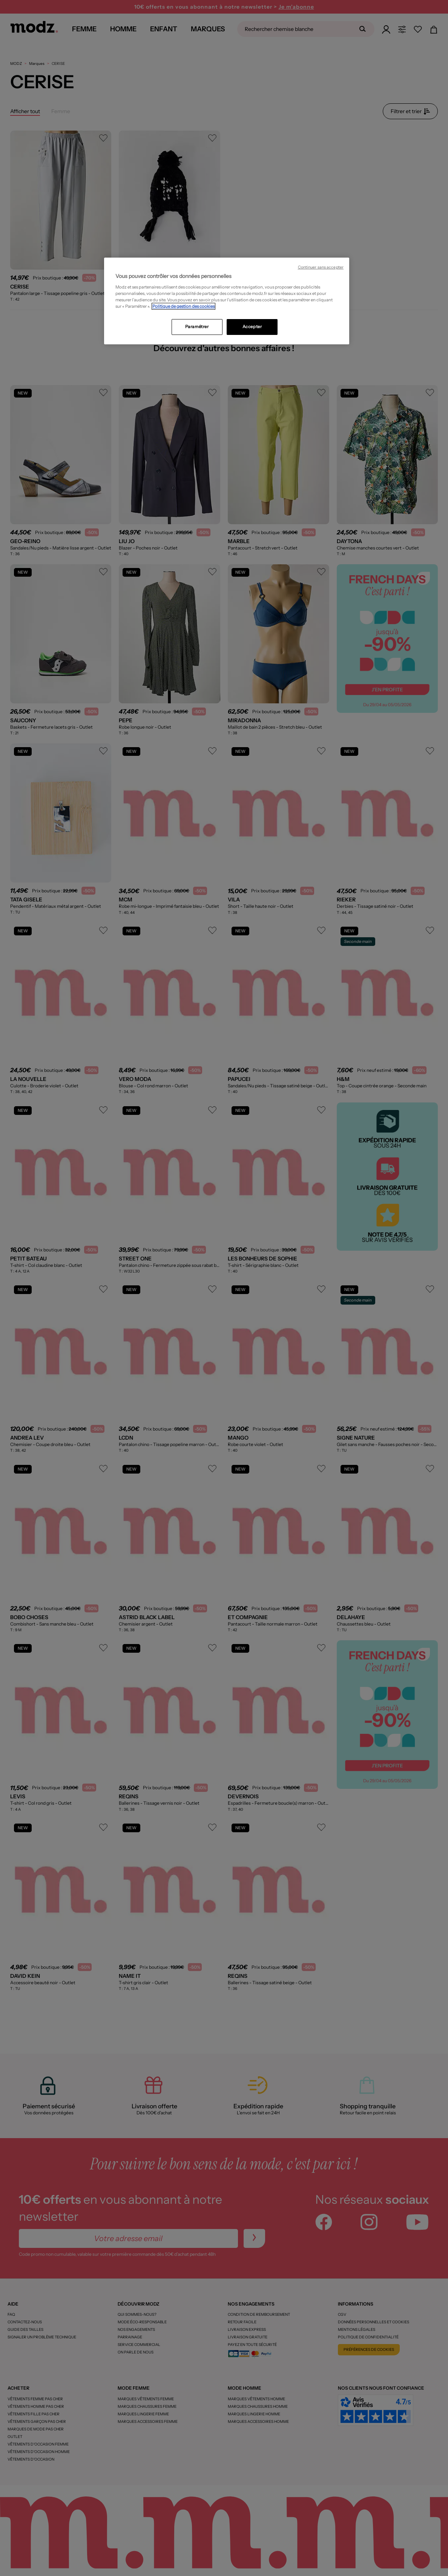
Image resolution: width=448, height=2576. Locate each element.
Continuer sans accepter (321, 267)
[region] (226, 301)
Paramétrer (197, 326)
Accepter (252, 326)
